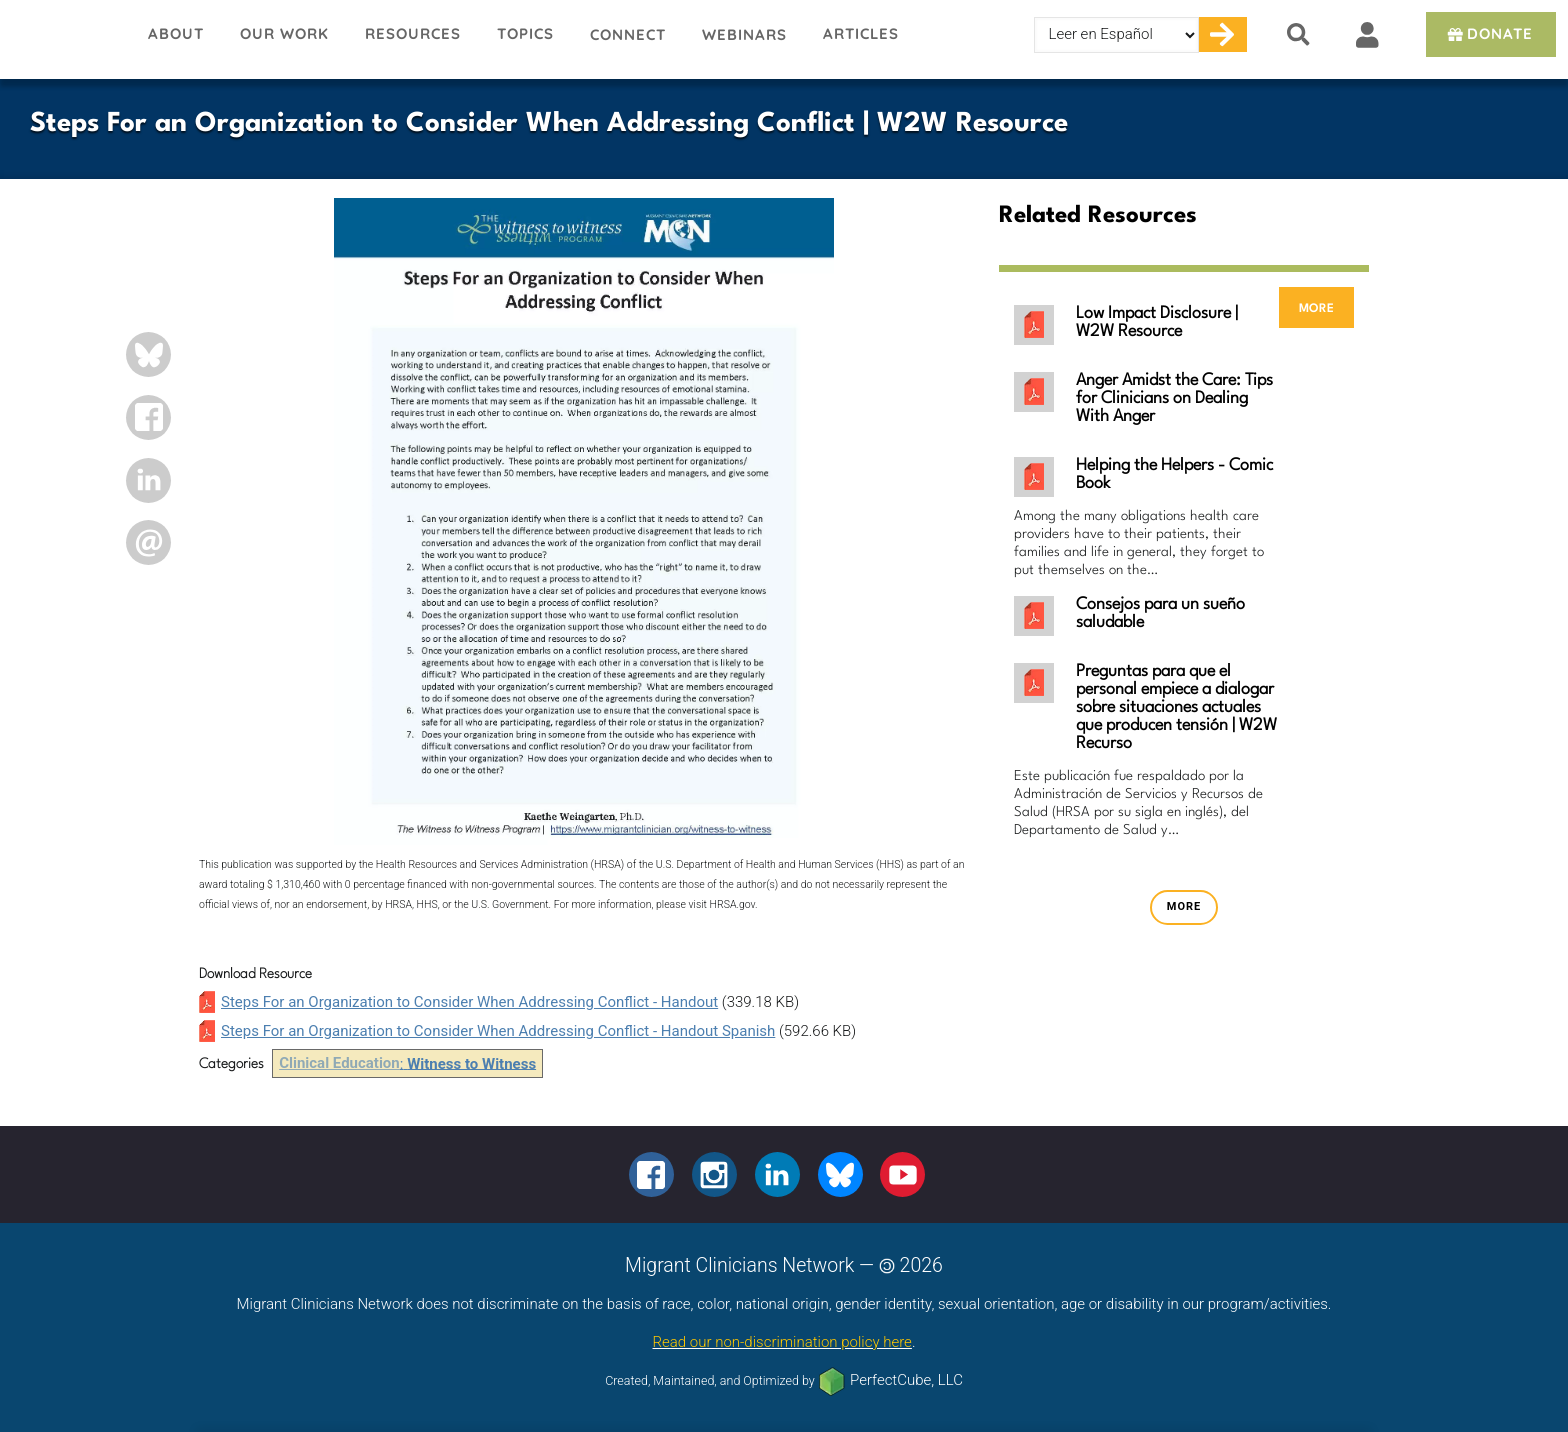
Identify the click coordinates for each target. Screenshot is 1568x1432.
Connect (628, 34)
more (1316, 307)
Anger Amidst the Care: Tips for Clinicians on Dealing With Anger (1174, 398)
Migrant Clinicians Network (65, 39)
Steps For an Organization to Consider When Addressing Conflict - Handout (469, 1002)
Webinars (744, 34)
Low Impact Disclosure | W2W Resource (1157, 322)
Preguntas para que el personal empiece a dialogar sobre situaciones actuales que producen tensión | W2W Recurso (1176, 707)
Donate (1488, 33)
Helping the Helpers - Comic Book (1174, 474)
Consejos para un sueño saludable (1160, 613)
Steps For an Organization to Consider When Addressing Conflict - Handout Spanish (498, 1031)
